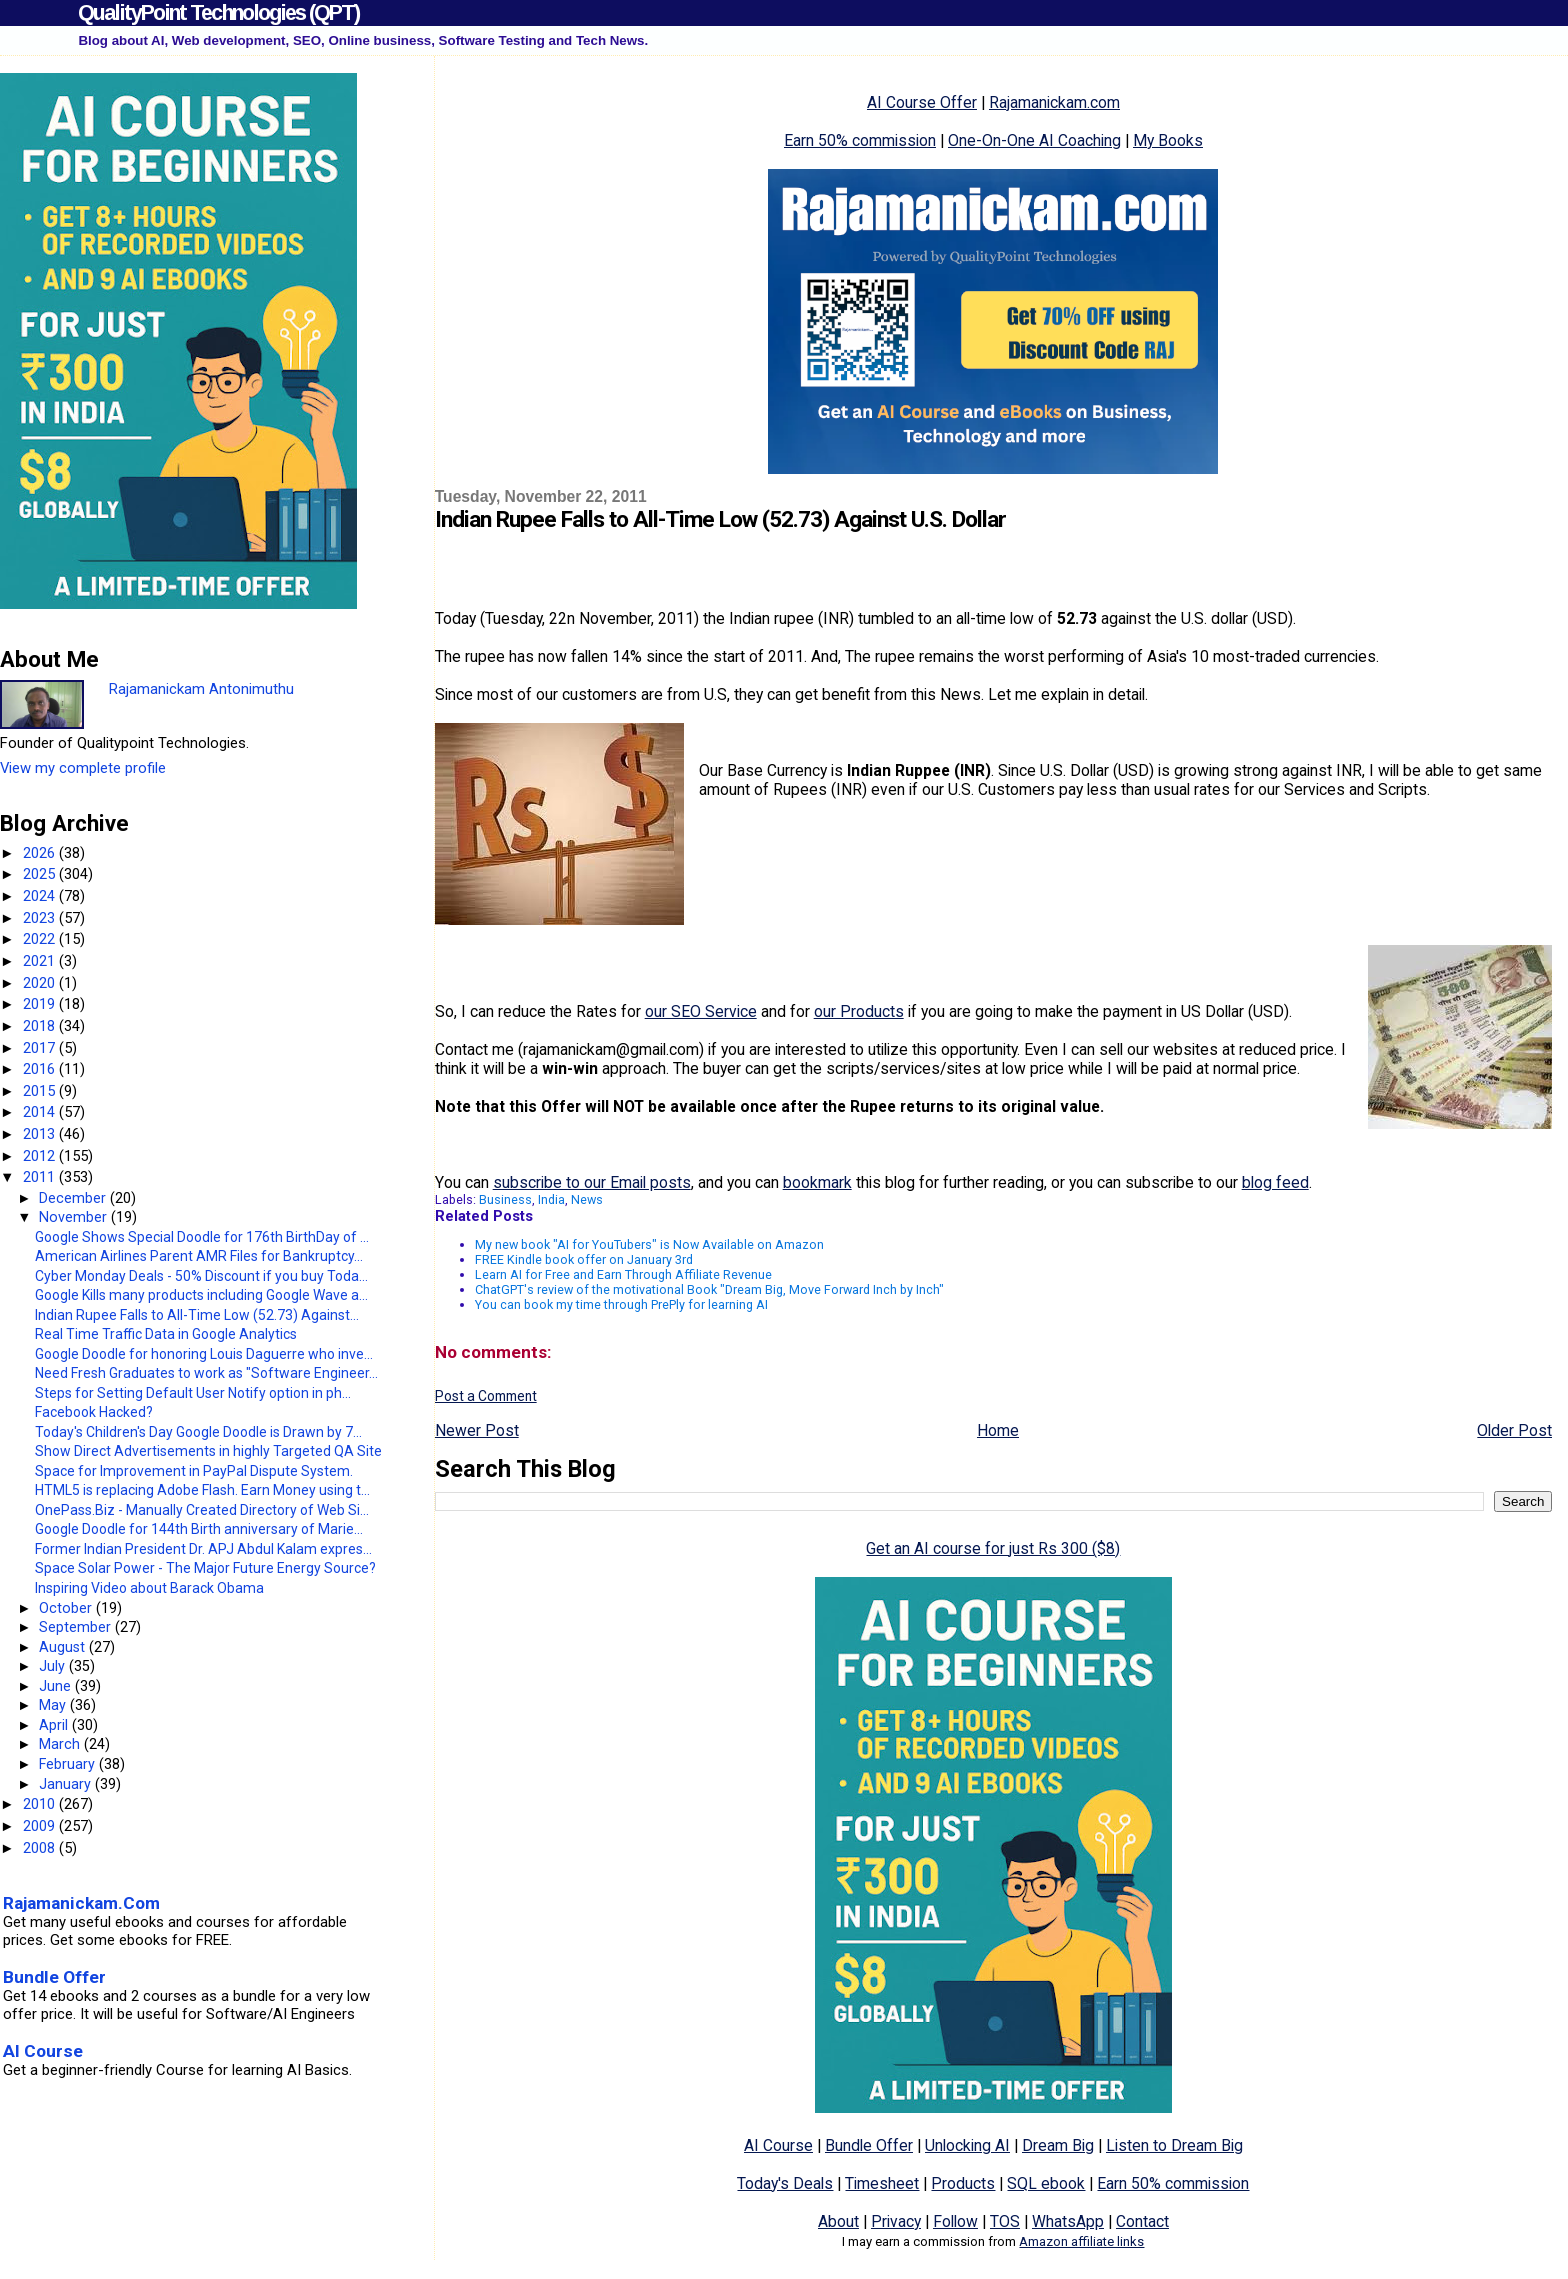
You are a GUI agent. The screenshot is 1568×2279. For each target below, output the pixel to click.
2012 (41, 1156)
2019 (41, 1004)
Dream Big (1058, 2145)
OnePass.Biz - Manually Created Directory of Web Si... (202, 1510)
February (69, 1764)
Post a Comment (486, 1396)
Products (963, 2183)
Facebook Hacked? (94, 1412)
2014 (41, 1112)
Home (998, 1430)
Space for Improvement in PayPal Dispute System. (194, 1471)
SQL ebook (1046, 2183)
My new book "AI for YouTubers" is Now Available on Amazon (649, 1244)
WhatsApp (1068, 2221)
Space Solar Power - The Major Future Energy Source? (205, 1568)
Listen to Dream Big (1174, 2145)
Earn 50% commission (860, 140)
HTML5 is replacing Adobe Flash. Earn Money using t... (202, 1490)
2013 (41, 1134)
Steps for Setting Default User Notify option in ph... (193, 1393)
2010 (41, 1804)
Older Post (1514, 1430)
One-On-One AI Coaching (1034, 140)
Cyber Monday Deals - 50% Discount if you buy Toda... (201, 1276)
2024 (41, 896)
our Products (859, 1011)
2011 (41, 1177)
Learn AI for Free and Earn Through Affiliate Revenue (623, 1274)
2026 (41, 853)
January (67, 1784)
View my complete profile (83, 768)
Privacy (896, 2221)
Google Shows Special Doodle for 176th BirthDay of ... (202, 1237)
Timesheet (882, 2183)
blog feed (1275, 1182)
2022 (41, 939)
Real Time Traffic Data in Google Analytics (166, 1334)
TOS (1005, 2221)
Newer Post (477, 1430)
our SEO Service (701, 1011)
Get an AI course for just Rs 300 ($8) (993, 1548)
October (67, 1608)
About (838, 2221)
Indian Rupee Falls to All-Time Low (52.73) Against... (197, 1315)
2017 (41, 1048)
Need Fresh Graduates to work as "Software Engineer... (206, 1373)
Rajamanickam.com (1054, 102)
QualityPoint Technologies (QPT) (218, 12)
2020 (41, 983)
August (64, 1647)
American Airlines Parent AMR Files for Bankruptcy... (199, 1256)
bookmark (817, 1182)
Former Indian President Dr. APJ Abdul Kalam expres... (203, 1549)
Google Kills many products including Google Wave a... (201, 1295)
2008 (41, 1848)
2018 (41, 1026)
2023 (41, 918)
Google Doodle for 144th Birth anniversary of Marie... (199, 1529)
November (75, 1217)
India (551, 1199)
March (61, 1744)
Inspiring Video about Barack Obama (149, 1588)
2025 (41, 874)
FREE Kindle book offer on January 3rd (584, 1259)
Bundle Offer (869, 2145)
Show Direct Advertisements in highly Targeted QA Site (208, 1451)
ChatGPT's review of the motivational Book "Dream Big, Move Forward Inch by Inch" (709, 1289)
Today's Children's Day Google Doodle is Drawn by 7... (198, 1432)
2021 (41, 961)
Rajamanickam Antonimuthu (201, 689)
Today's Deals (785, 2183)
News (587, 1199)
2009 (41, 1826)
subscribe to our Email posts (592, 1182)
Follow (955, 2221)
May (54, 1705)
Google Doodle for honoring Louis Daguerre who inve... (204, 1354)
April (55, 1725)
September (77, 1627)
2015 (41, 1091)
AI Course (778, 2145)
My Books (1168, 140)
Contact (1142, 2221)
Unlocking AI (967, 2145)
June (57, 1686)
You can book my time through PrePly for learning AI (621, 1304)
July (54, 1666)
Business (505, 1199)
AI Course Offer (922, 102)
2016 (41, 1069)
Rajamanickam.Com (81, 1903)
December (74, 1198)
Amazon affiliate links (1081, 2241)
